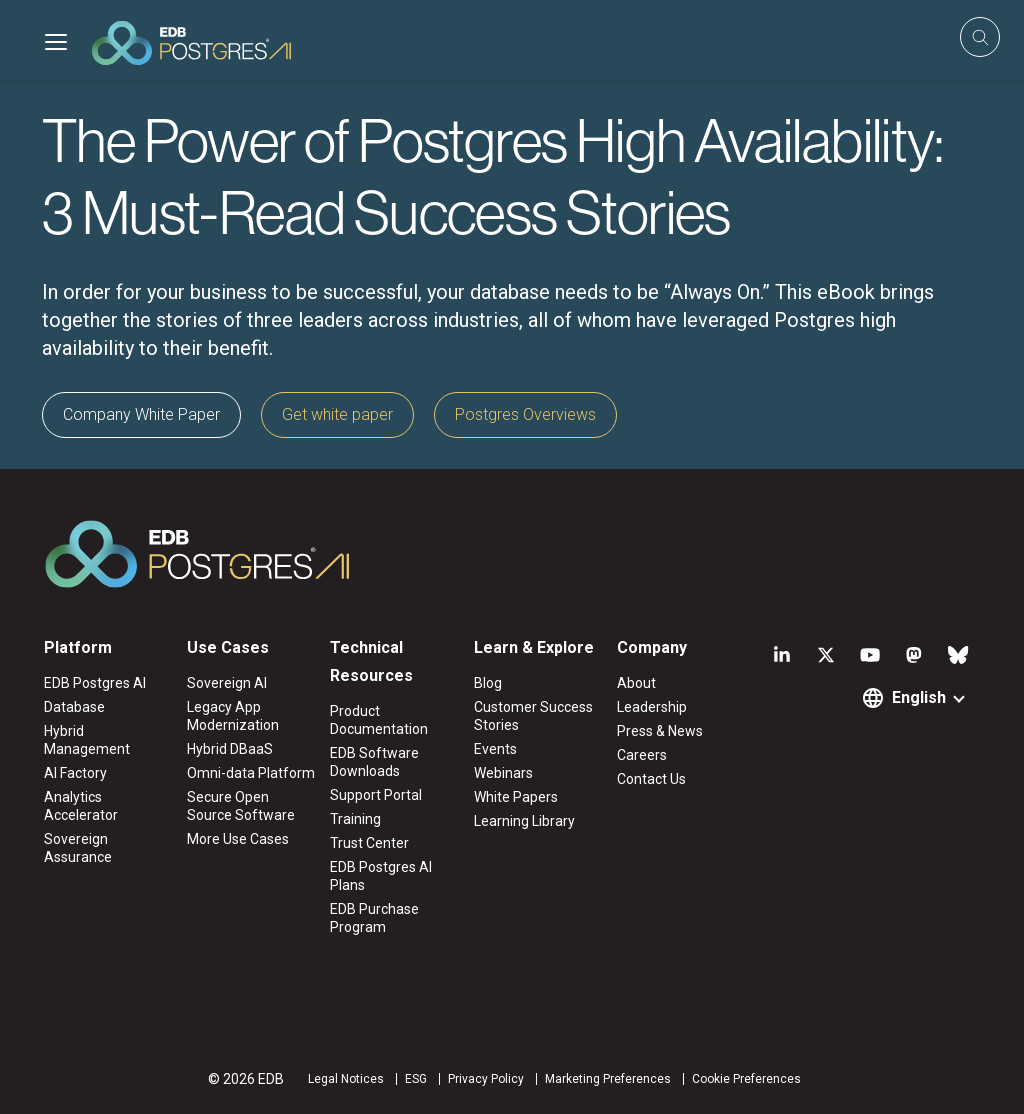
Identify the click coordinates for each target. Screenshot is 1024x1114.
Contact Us (651, 779)
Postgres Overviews (525, 414)
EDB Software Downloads (374, 762)
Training (355, 819)
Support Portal (376, 795)
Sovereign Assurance (78, 848)
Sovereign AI (227, 683)
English (919, 697)
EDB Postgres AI (95, 683)
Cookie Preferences (746, 1079)
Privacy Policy (486, 1079)
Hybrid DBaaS (230, 749)
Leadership (652, 707)
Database (74, 707)
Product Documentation (379, 720)
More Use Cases (238, 839)
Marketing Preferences (608, 1079)
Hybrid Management (87, 740)
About (636, 683)
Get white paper (337, 414)
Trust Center (369, 843)
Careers (642, 755)
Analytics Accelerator (81, 806)
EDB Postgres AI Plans (381, 876)
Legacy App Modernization (233, 716)
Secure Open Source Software (241, 806)
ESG (416, 1079)
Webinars (503, 773)
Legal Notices (346, 1079)
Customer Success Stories (533, 716)
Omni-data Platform (251, 773)
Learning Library (524, 821)
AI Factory (75, 773)
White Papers (516, 797)
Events (495, 749)
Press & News (660, 731)
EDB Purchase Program (374, 918)
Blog (488, 683)
